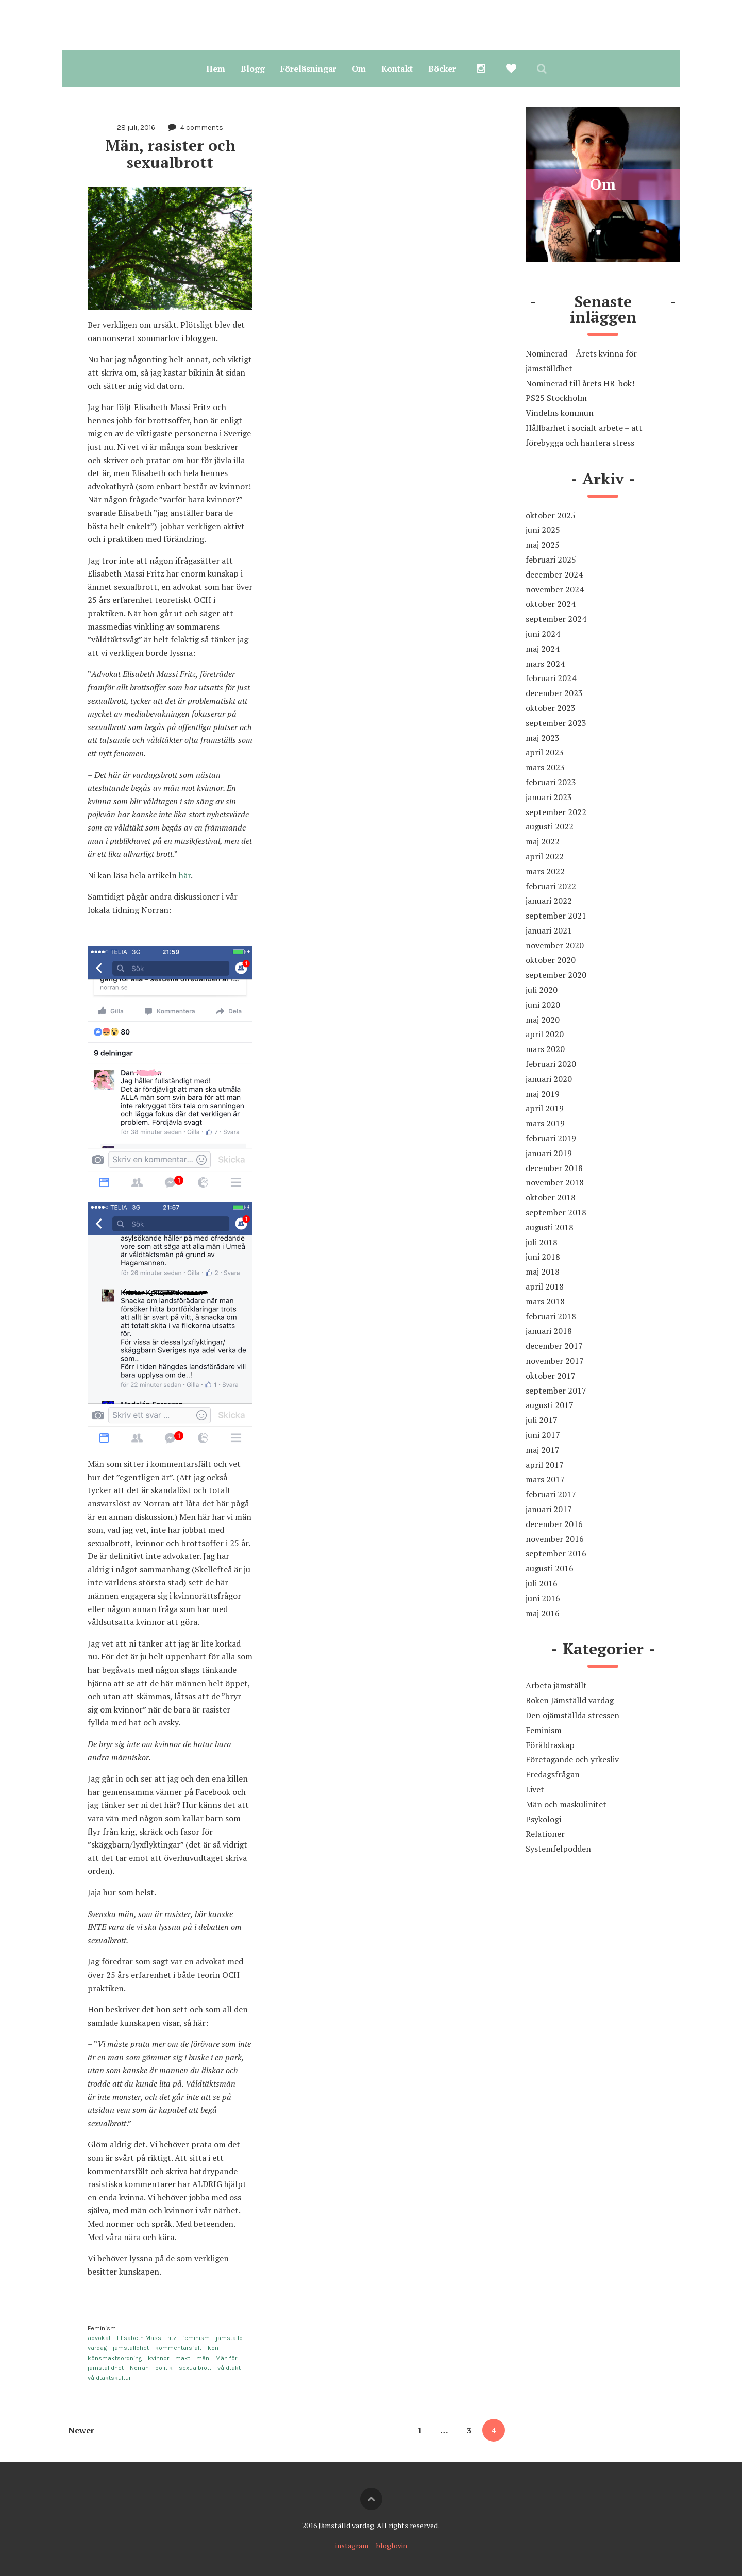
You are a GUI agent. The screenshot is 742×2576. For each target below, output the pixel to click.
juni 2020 (543, 1004)
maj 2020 (543, 1019)
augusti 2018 (550, 1227)
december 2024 (554, 574)
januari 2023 (549, 797)
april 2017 (545, 1464)
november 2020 (555, 945)
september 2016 (556, 1553)
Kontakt (397, 68)
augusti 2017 (550, 1405)
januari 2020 (549, 1078)
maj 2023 (543, 737)
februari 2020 (551, 1064)
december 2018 (554, 1168)
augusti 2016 (550, 1568)
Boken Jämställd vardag (570, 1700)
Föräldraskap (550, 1745)
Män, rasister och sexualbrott (172, 154)
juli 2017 (542, 1420)
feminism (196, 2338)
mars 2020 (545, 1049)
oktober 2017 (551, 1375)
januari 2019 (549, 1153)
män (202, 2358)
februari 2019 (551, 1138)
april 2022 (545, 856)
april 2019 (545, 1108)
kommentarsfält (178, 2347)
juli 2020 (542, 989)
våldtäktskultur (109, 2377)
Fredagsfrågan (553, 1774)
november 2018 (555, 1182)
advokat (99, 2338)
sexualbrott (195, 2367)
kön (213, 2347)
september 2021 (556, 915)
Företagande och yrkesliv (572, 1759)
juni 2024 (543, 633)
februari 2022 (551, 886)
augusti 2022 (550, 826)
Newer (81, 2430)
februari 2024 (551, 678)
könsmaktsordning (115, 2358)
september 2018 (556, 1212)
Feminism (102, 2328)
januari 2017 (549, 1509)
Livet (535, 1789)
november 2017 (555, 1360)
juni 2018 (543, 1256)
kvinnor (158, 2358)
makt (182, 2358)
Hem (215, 68)
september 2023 (556, 722)
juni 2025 (543, 529)
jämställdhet (131, 2347)
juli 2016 (542, 1583)
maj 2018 (543, 1271)
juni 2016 (543, 1598)
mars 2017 (545, 1479)
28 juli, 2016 (136, 127)
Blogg (253, 68)
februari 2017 (551, 1494)
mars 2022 (545, 871)
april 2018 (545, 1286)
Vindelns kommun (560, 412)
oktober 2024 (551, 603)
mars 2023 (545, 767)
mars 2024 (545, 663)
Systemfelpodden (558, 1848)
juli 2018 (542, 1242)
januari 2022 (549, 900)
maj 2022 (543, 841)
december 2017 (554, 1345)
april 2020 (545, 1034)
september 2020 (556, 974)
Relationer (545, 1833)
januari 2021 (549, 930)
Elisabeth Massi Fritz (146, 2338)
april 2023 (545, 752)
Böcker (442, 68)
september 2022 (556, 812)
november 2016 (555, 1539)
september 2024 (556, 618)
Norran (139, 2367)
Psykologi (543, 1819)
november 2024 (555, 589)
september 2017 (556, 1390)
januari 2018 (549, 1330)
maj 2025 (543, 544)
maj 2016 (543, 1613)
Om (359, 68)
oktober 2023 (551, 708)
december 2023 (554, 693)
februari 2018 (551, 1316)
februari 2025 (551, 559)
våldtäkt (229, 2367)
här (185, 875)
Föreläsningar (308, 68)
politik (164, 2367)
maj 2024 (543, 648)
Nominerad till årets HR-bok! (580, 383)
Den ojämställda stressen (572, 1715)
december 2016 (554, 1524)
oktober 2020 (551, 959)
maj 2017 (543, 1449)
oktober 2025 (551, 515)
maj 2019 (543, 1093)
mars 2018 (545, 1301)
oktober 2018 (551, 1197)
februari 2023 (551, 782)
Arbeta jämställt (556, 1685)
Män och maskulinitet (566, 1804)
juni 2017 (543, 1434)
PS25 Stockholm (556, 397)
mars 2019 (545, 1123)
